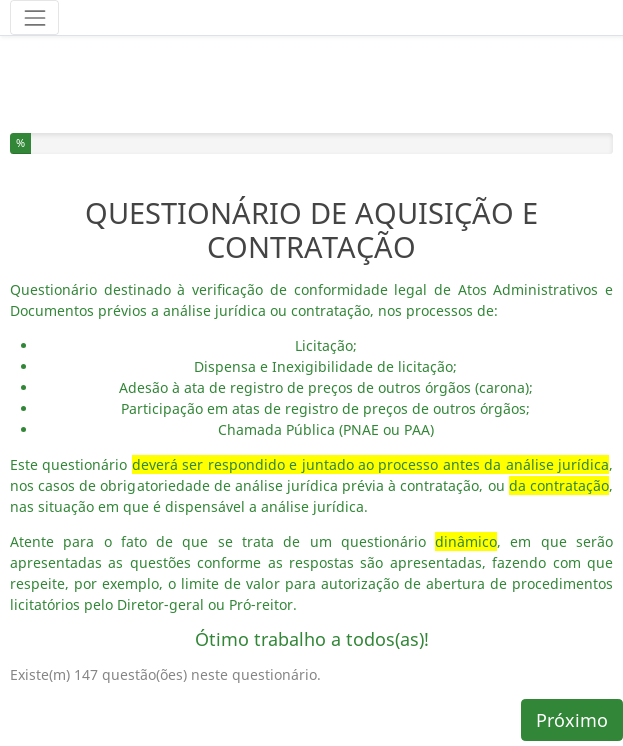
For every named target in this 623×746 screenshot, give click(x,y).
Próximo (572, 720)
